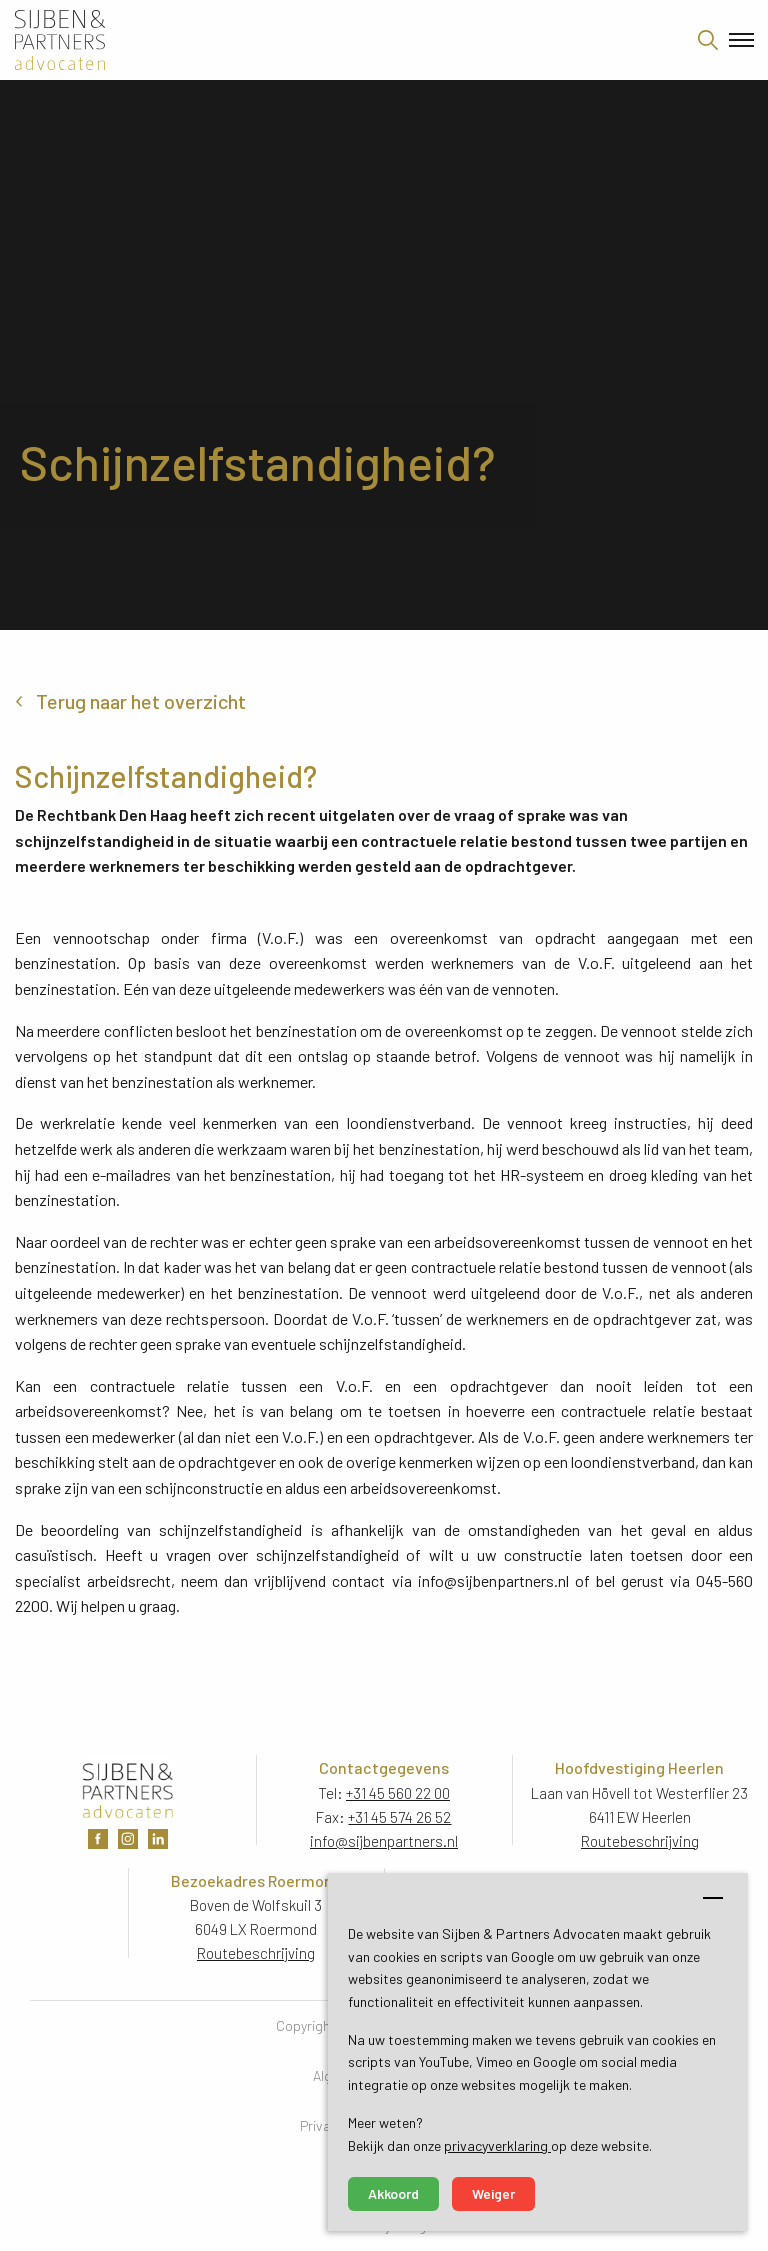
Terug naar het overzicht (141, 701)
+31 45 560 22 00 (398, 1793)
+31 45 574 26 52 (399, 1817)
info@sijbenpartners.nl (384, 1841)
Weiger (493, 2193)
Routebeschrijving (640, 1841)
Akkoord (393, 2193)
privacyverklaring (497, 2145)
